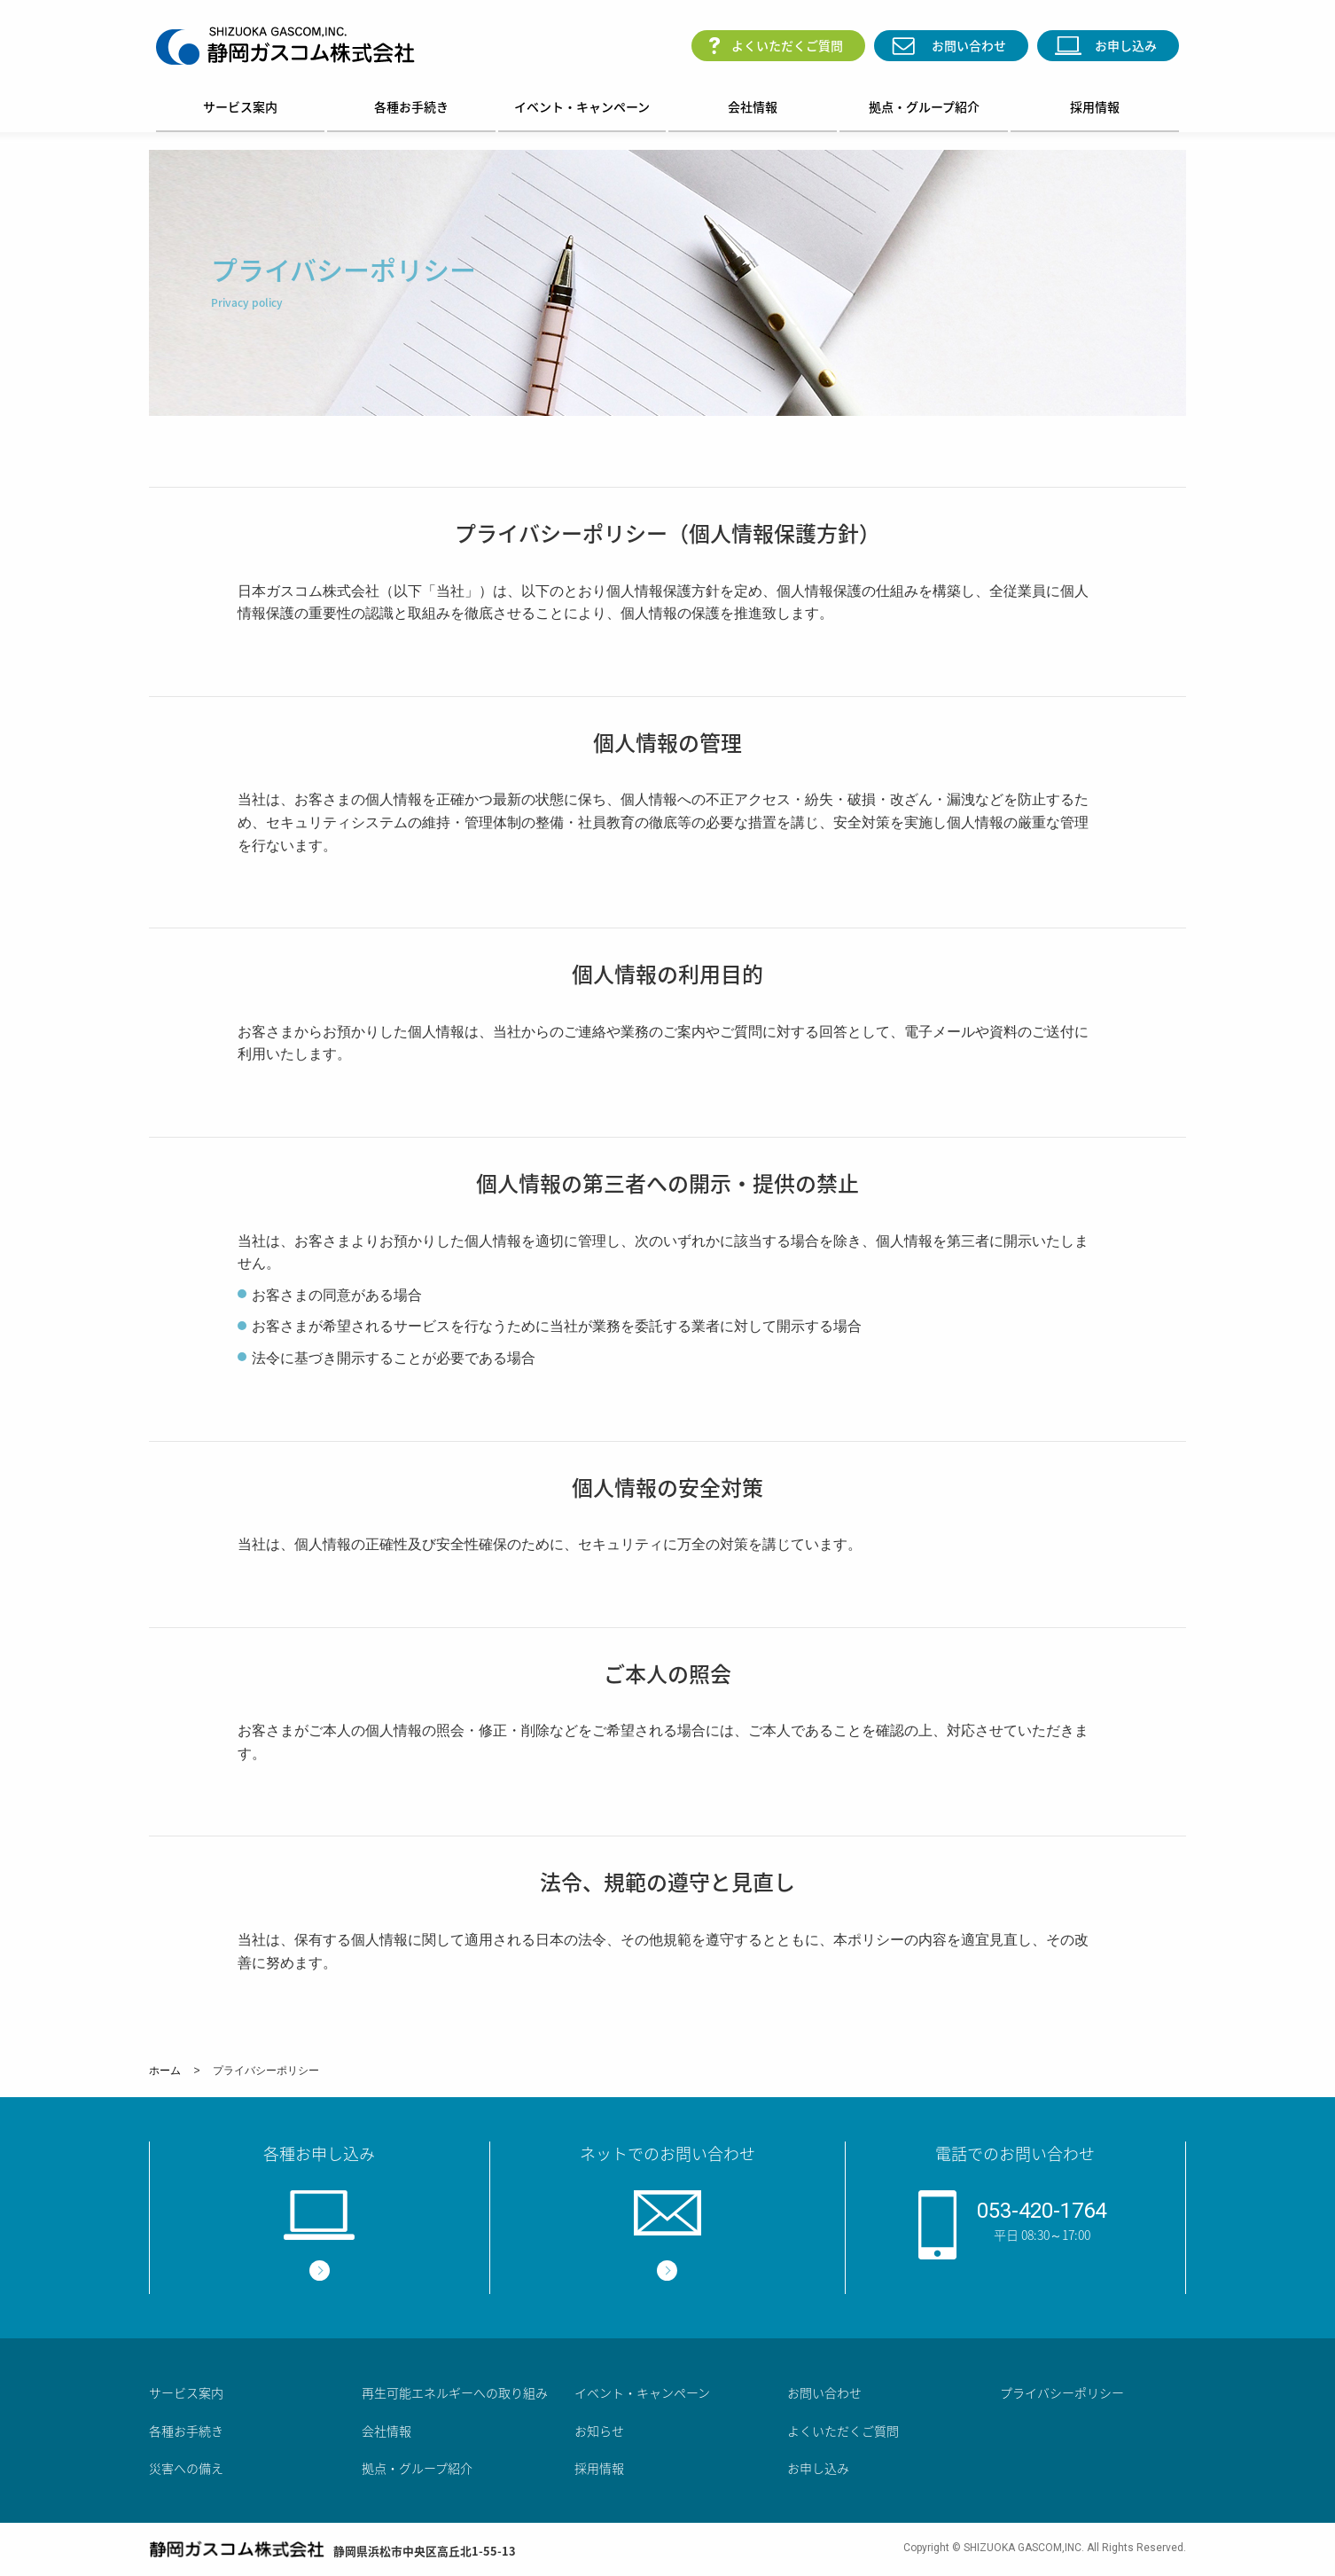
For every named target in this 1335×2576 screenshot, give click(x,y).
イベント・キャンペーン (582, 106)
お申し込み (1126, 45)
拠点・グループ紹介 (924, 106)
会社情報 (752, 106)
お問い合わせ (969, 45)
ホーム (165, 2070)
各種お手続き (411, 106)
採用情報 (1095, 106)
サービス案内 (240, 106)
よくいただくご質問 (787, 45)
